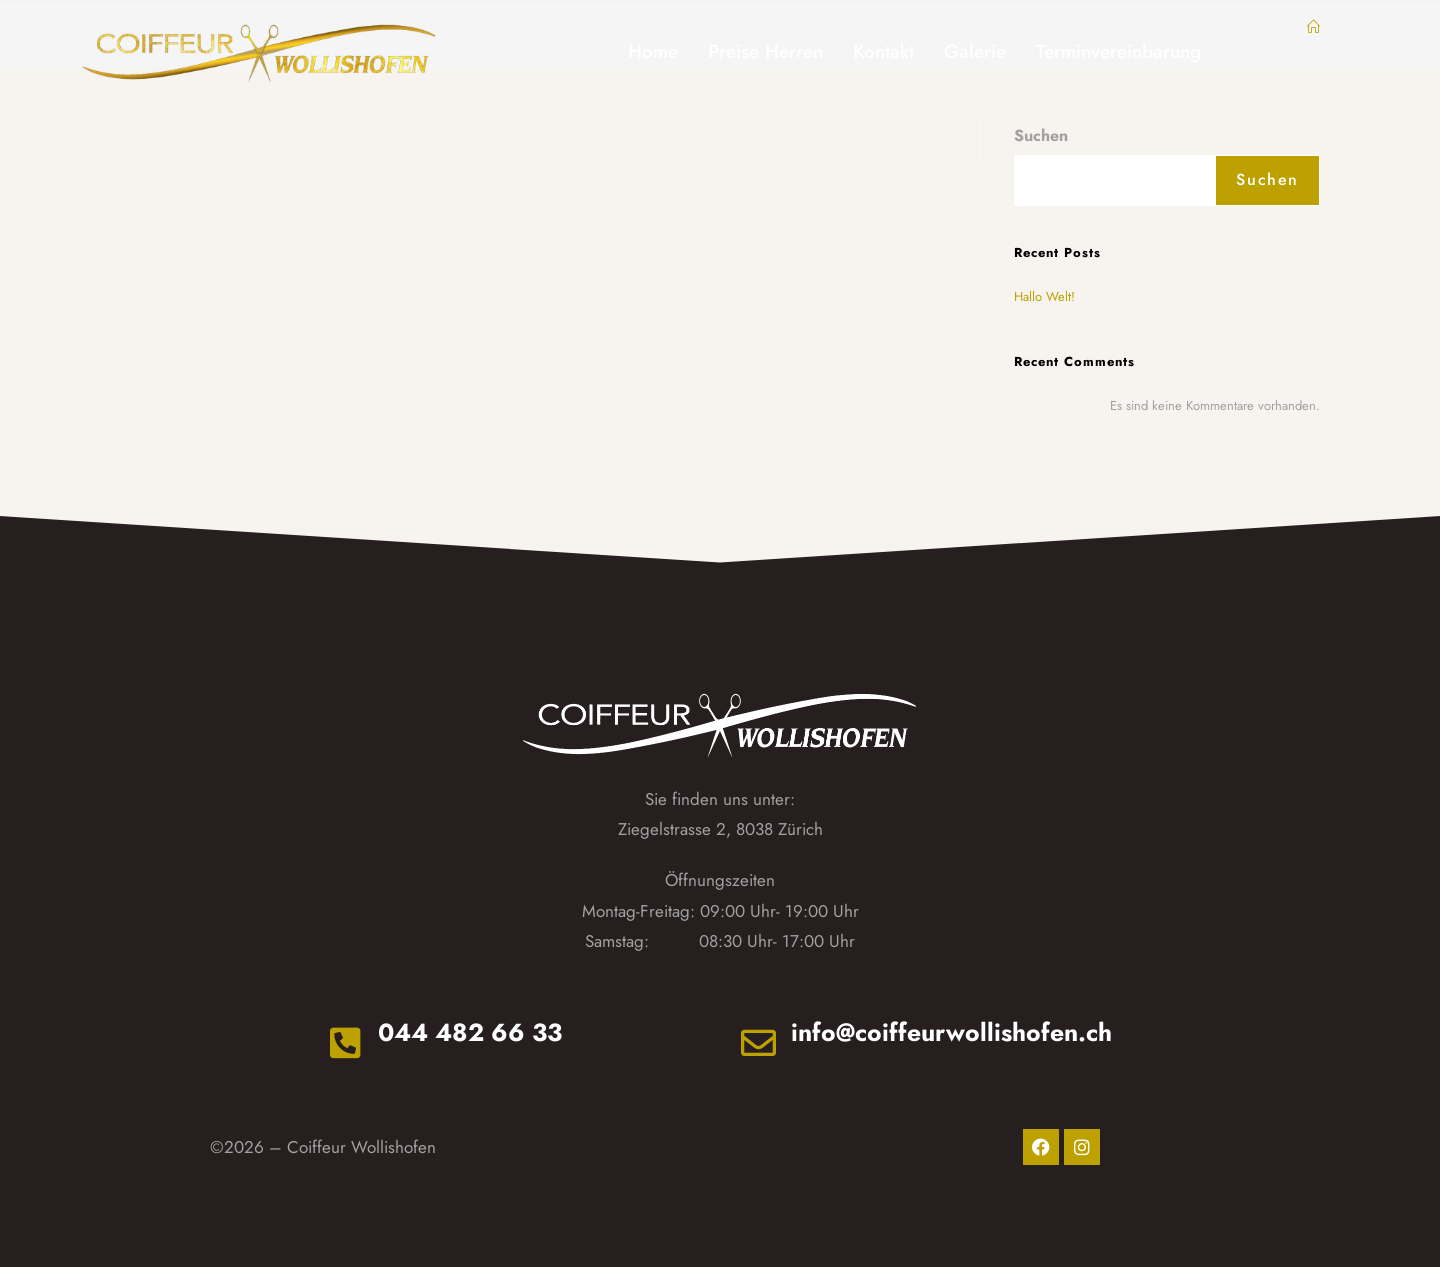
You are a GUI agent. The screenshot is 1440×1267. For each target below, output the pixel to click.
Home (653, 51)
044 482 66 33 (471, 1032)
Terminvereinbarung (1118, 51)
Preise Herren (765, 51)
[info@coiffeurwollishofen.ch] (760, 1041)
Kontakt (883, 51)
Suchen (1041, 135)
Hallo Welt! (1044, 296)
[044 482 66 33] (343, 1041)
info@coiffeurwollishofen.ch (953, 1032)
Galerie (975, 51)
